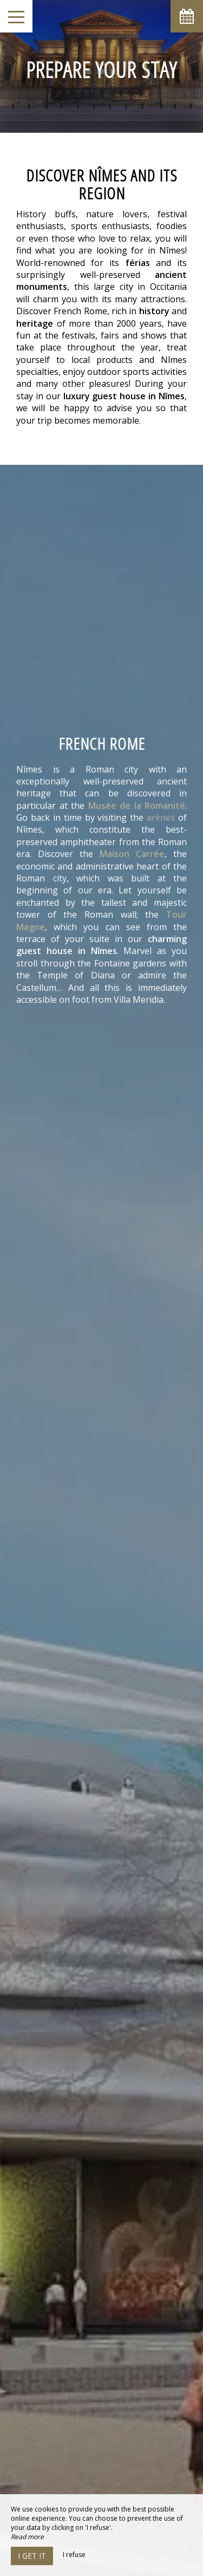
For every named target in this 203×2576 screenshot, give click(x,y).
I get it (32, 2556)
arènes (161, 817)
